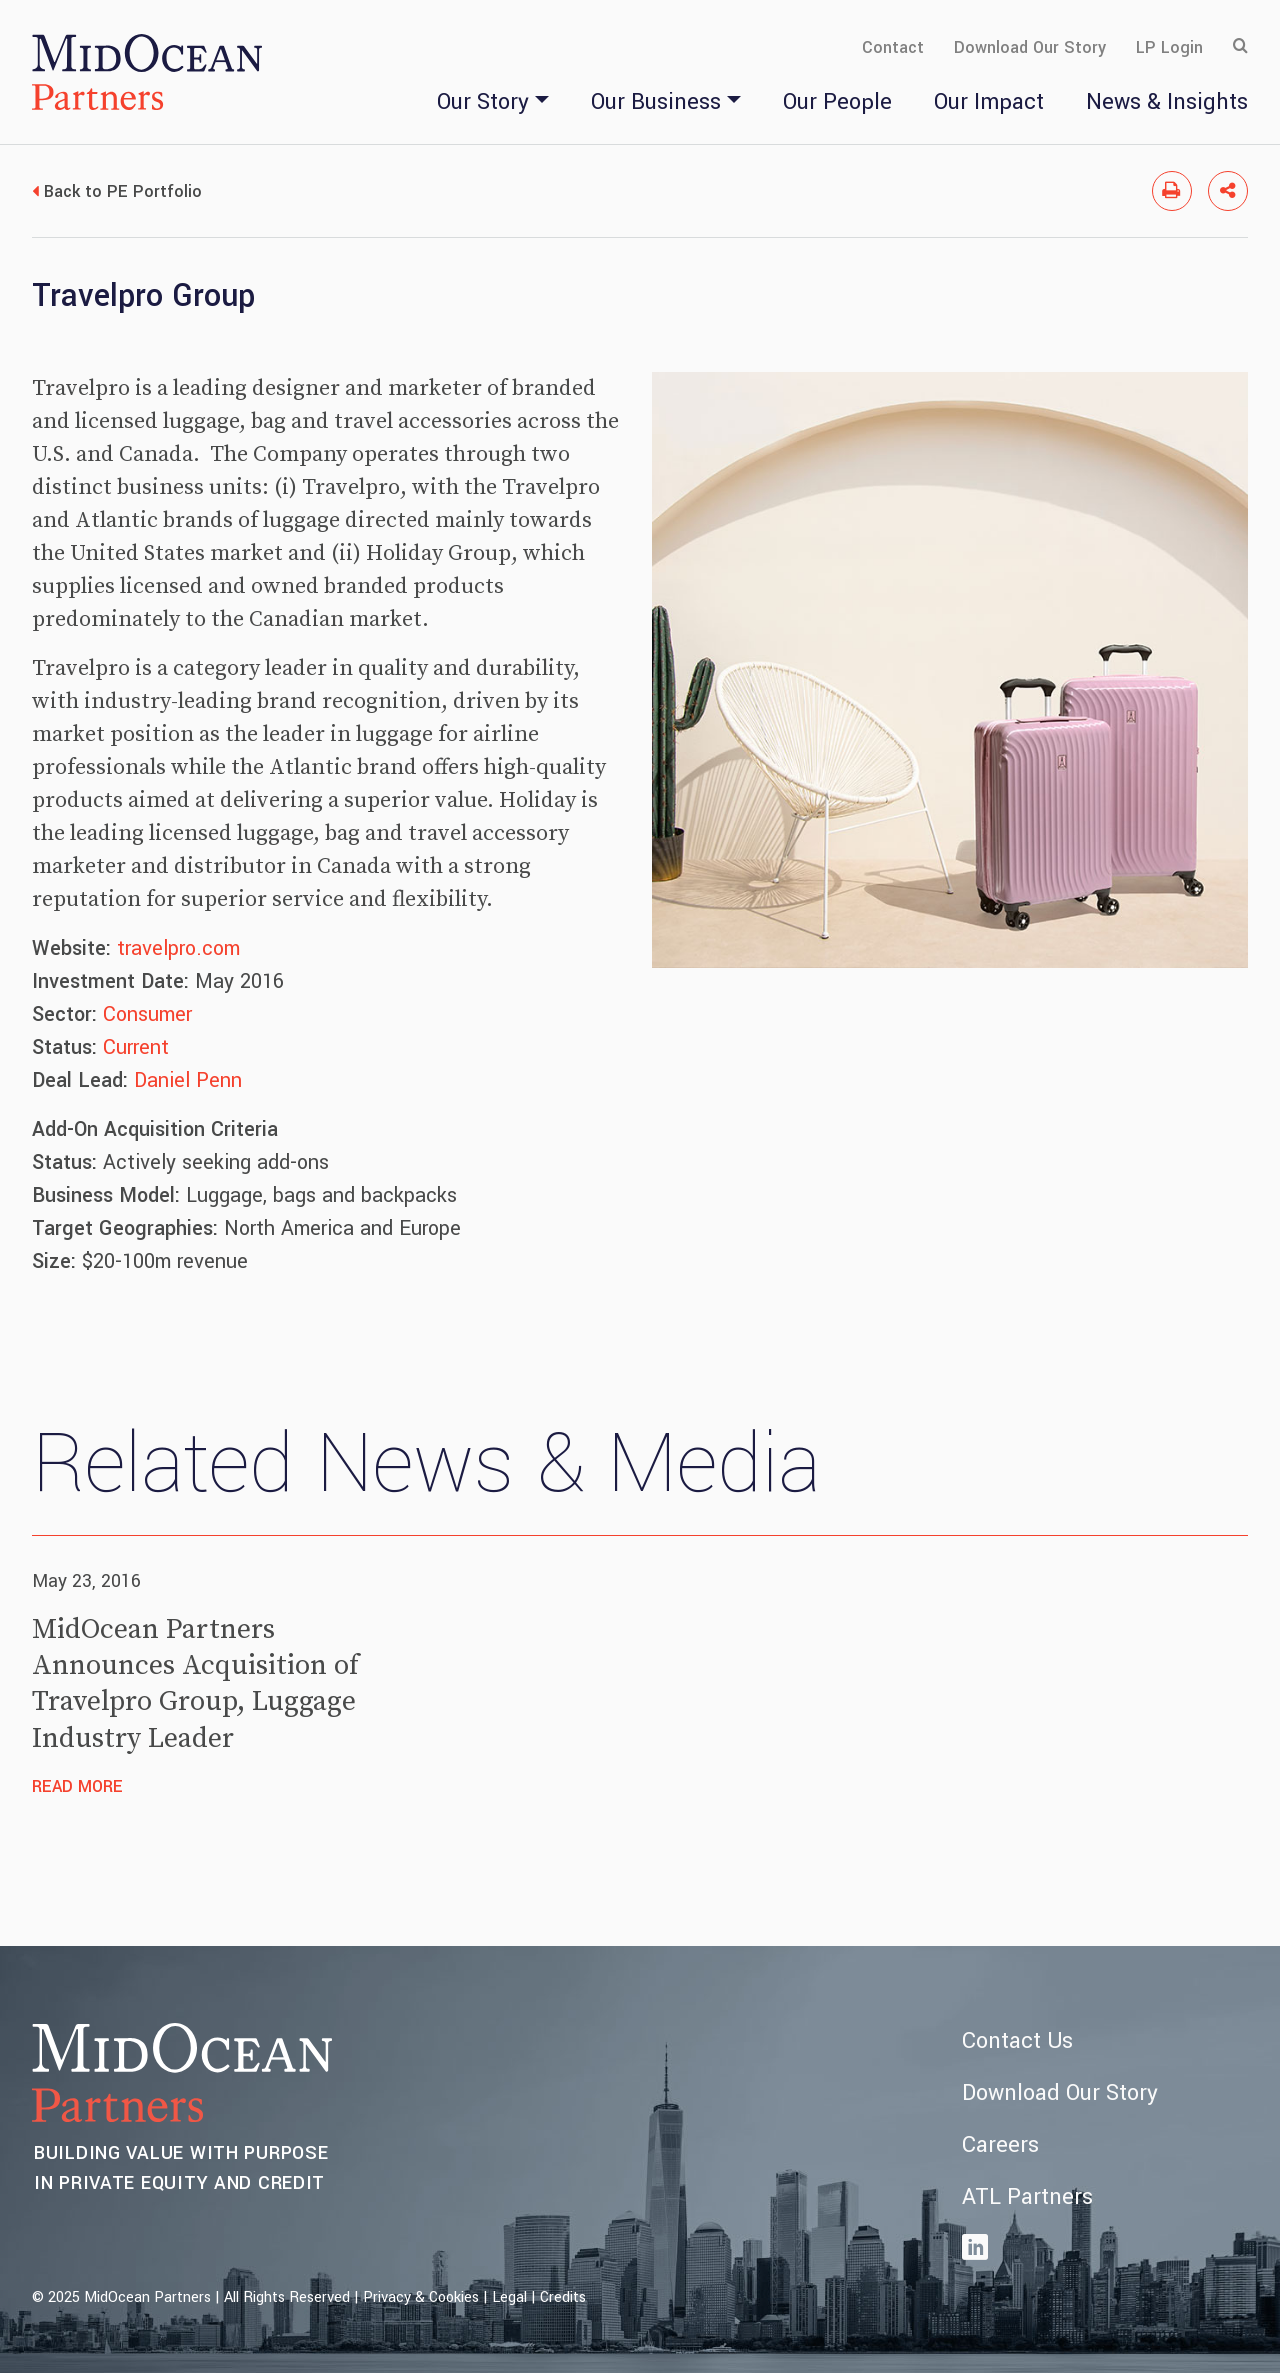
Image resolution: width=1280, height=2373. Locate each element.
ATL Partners (1027, 2197)
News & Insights (1167, 102)
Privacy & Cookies (421, 2297)
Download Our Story (1030, 47)
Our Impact (989, 102)
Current (136, 1047)
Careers (1000, 2145)
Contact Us (1017, 2041)
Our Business (656, 102)
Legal (509, 2297)
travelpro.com (178, 948)
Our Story (483, 102)
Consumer (147, 1014)
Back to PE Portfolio (123, 191)
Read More (77, 1786)
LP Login (1169, 47)
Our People (837, 102)
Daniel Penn (188, 1080)
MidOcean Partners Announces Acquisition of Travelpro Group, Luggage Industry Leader (195, 1684)
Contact (893, 47)
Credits (563, 2297)
